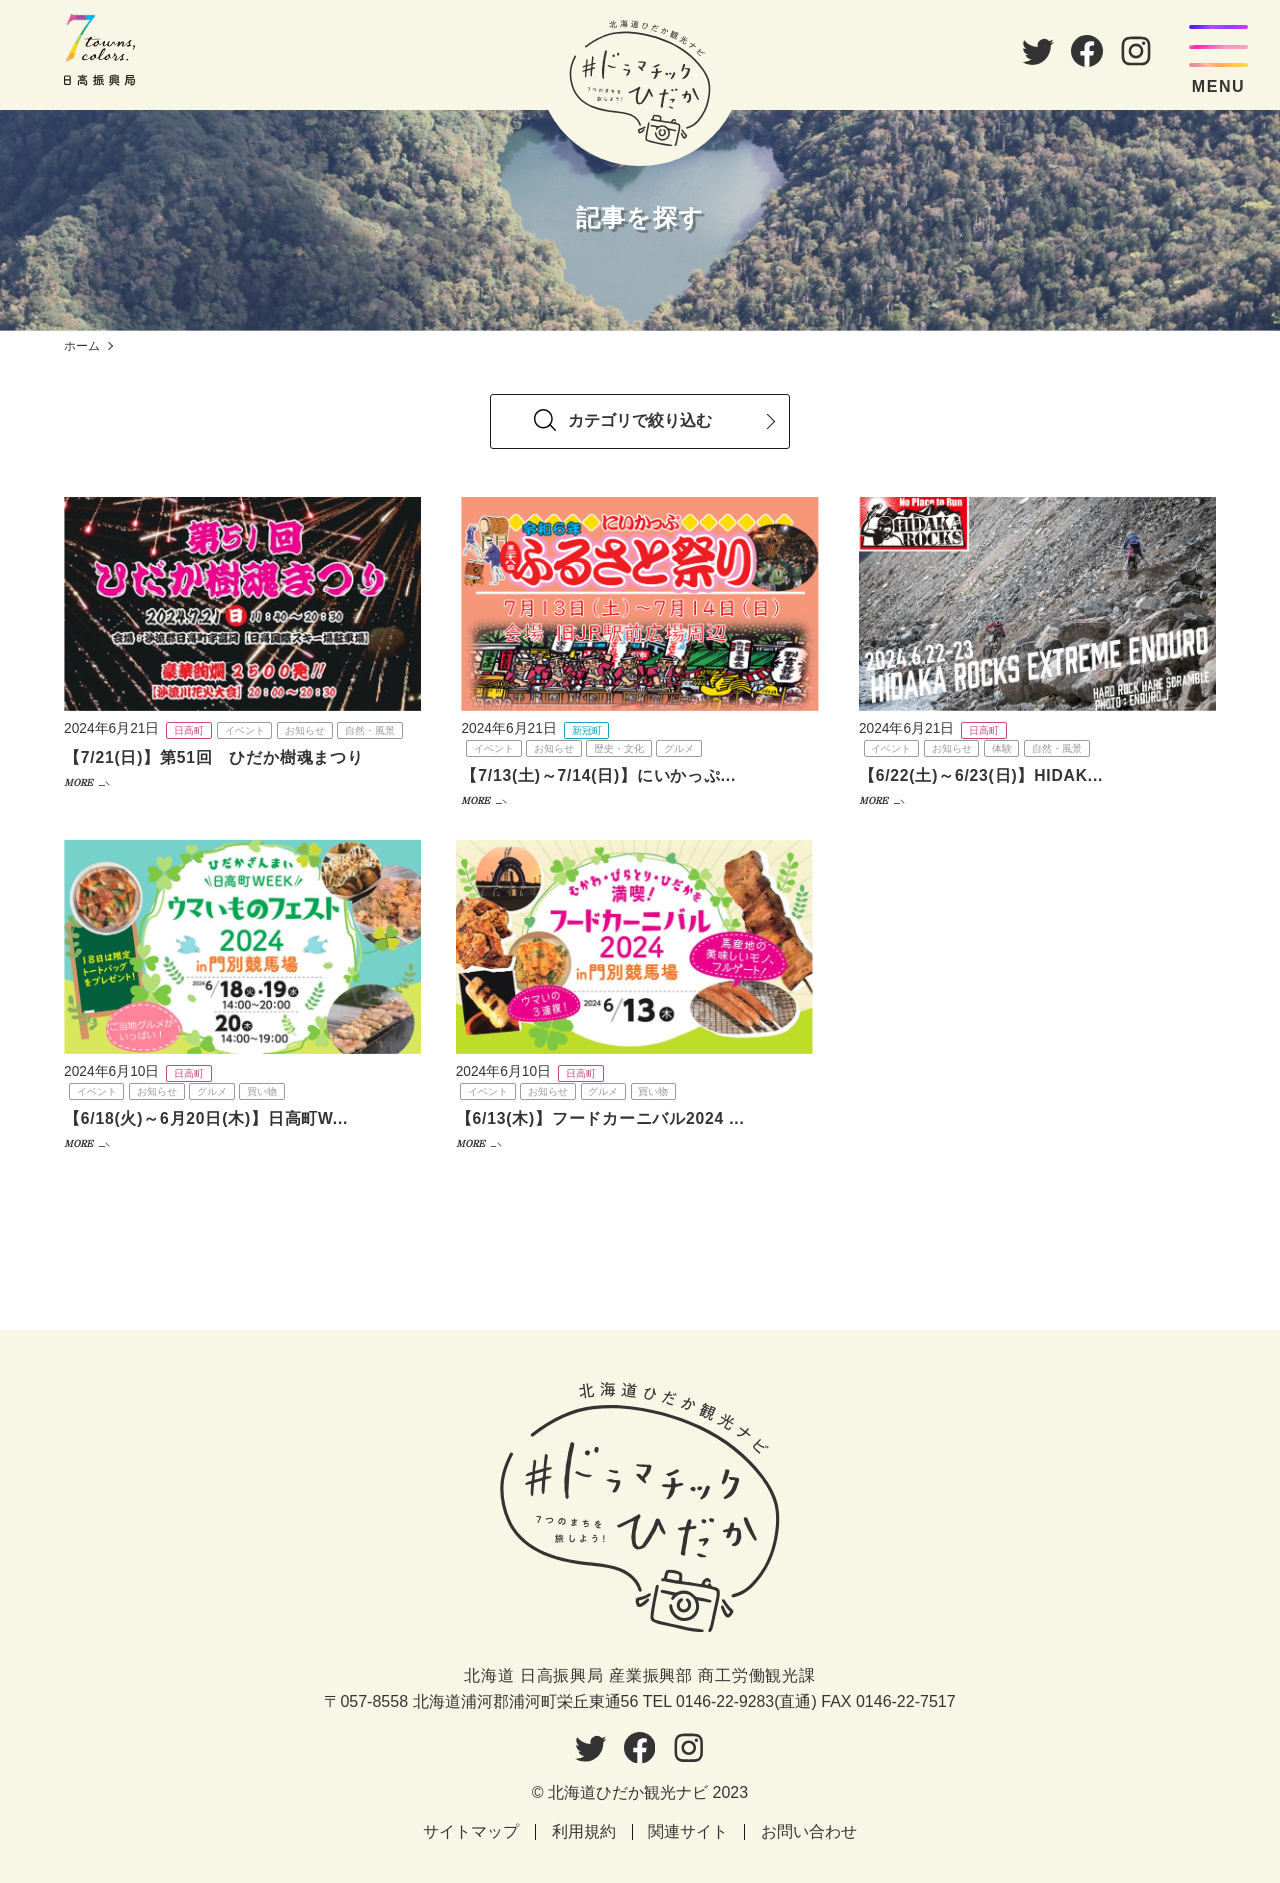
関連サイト (689, 1833)
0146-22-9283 (725, 1701)
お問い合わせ (810, 1833)
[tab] (640, 418)
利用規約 (584, 1833)
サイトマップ (471, 1833)
